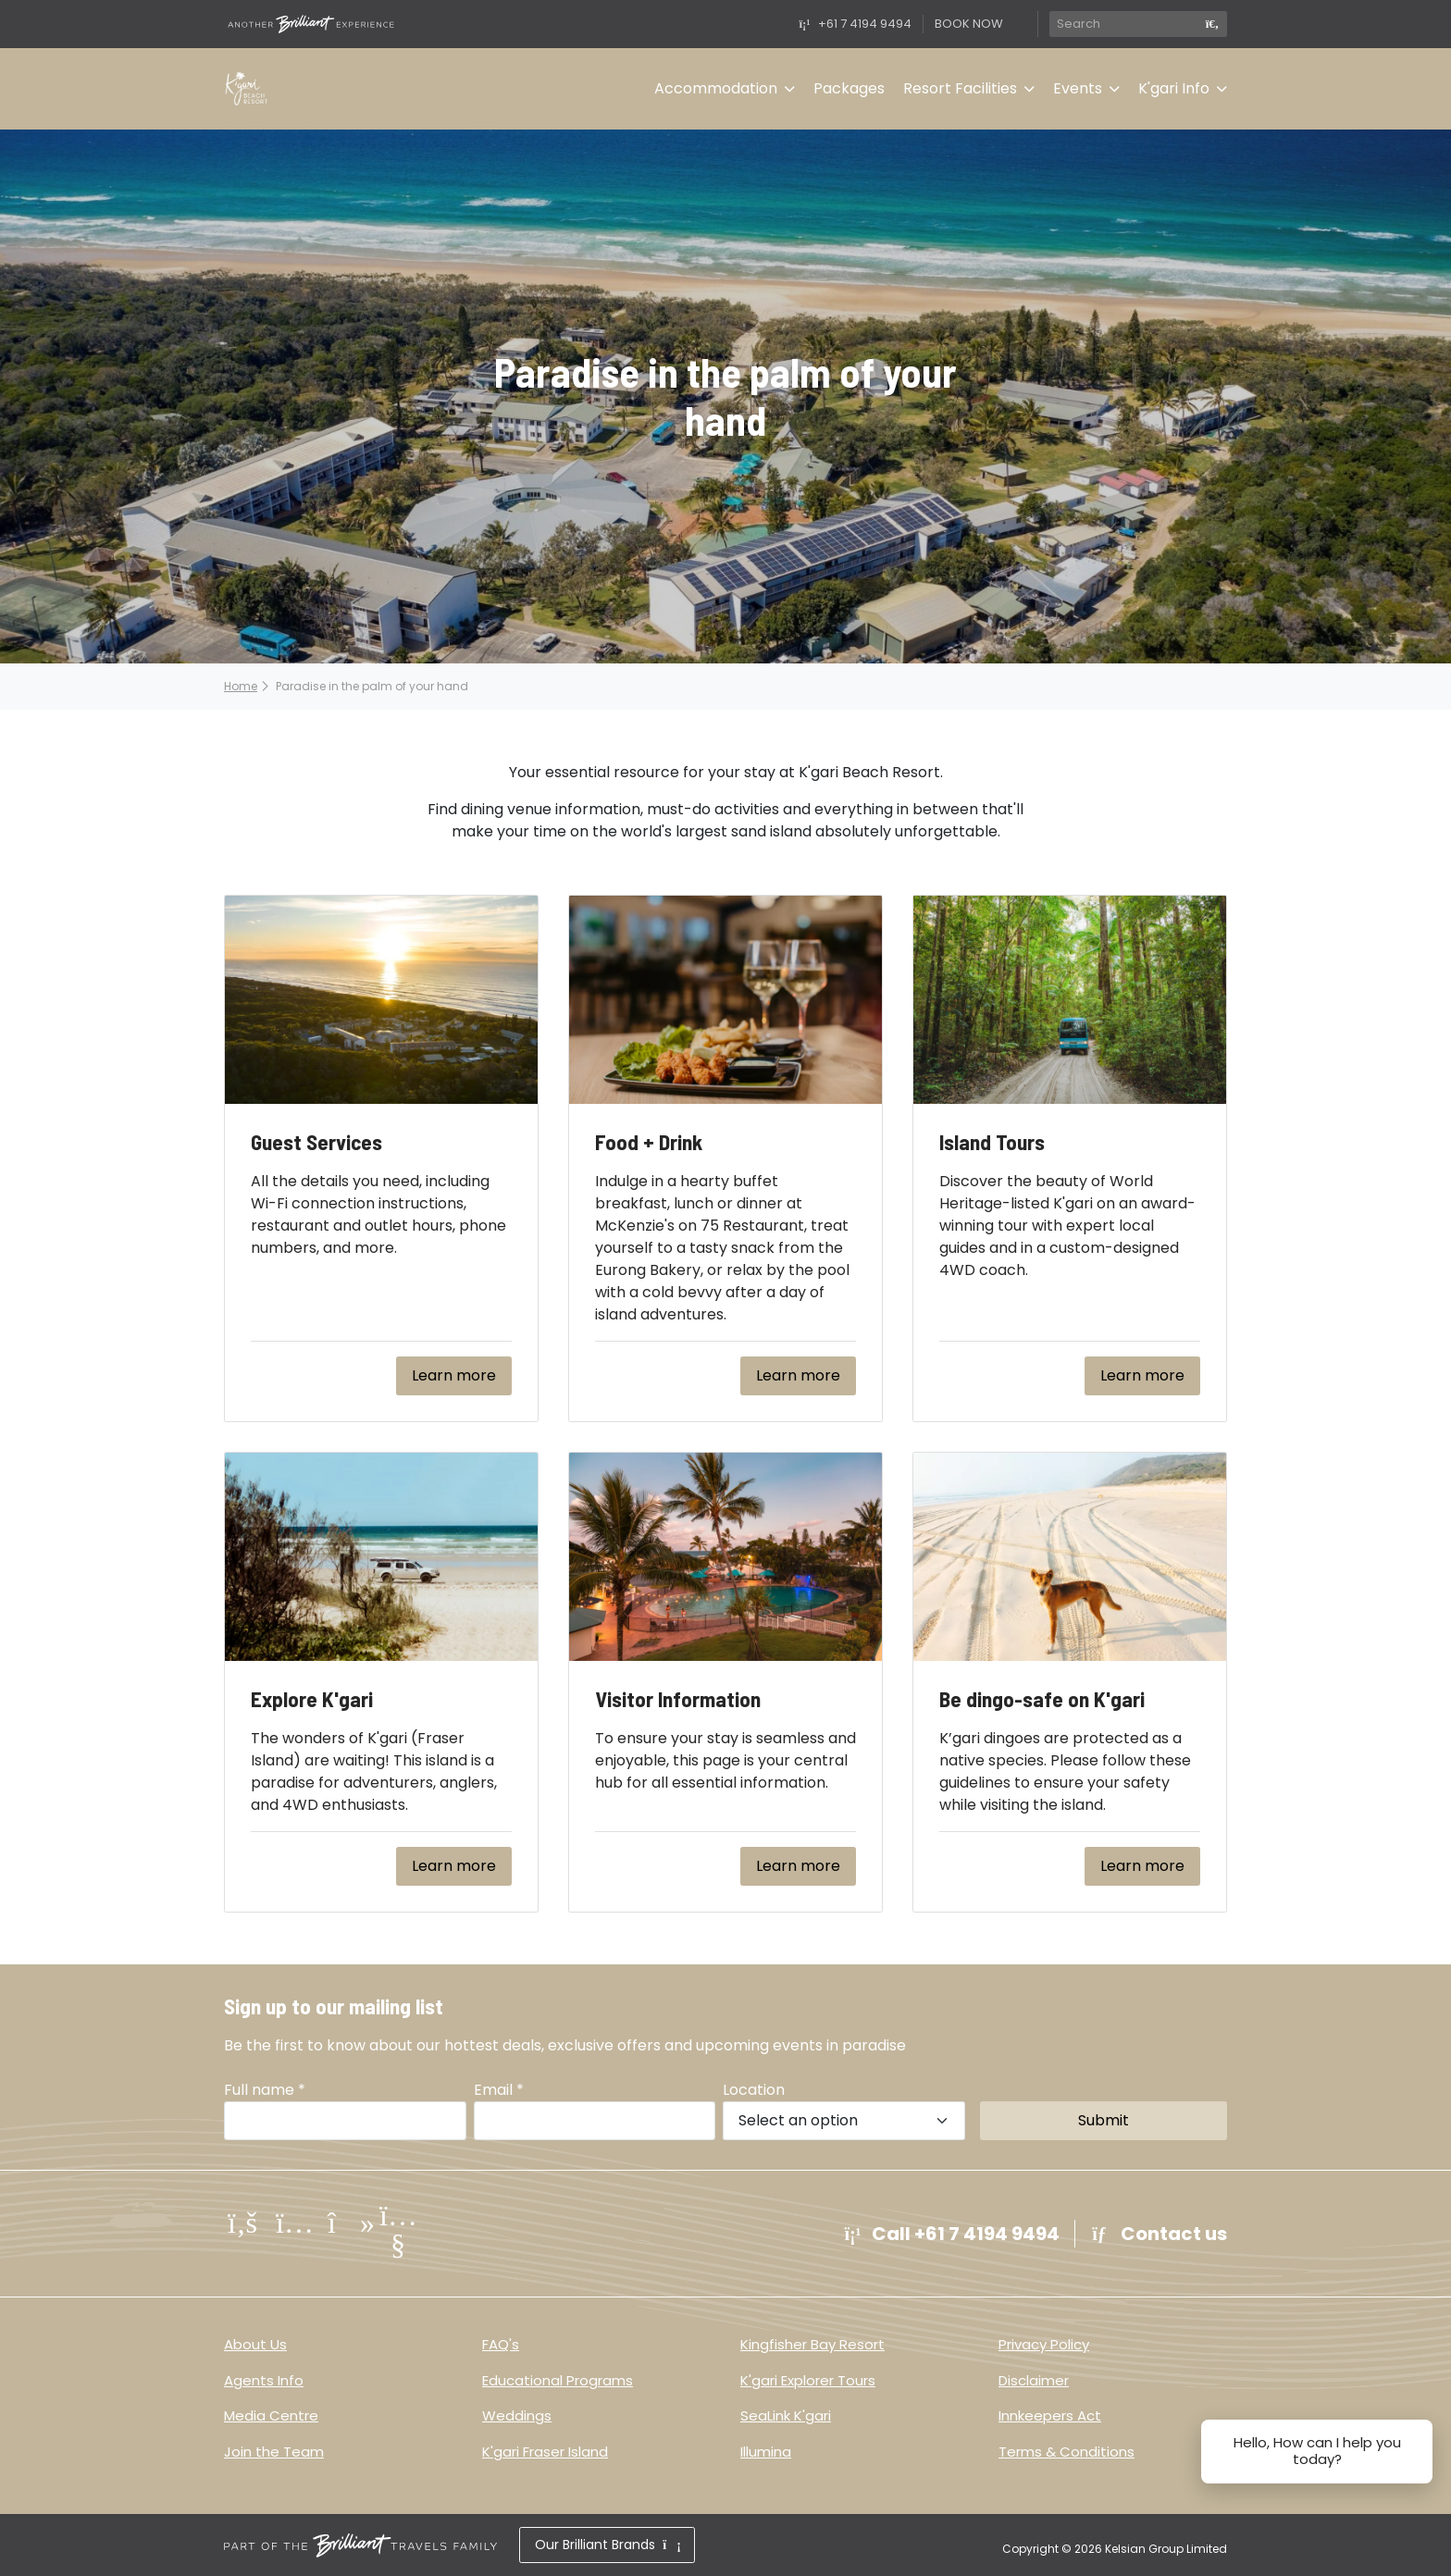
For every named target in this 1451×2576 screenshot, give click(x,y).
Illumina (765, 2451)
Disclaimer (1033, 2380)
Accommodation (715, 88)
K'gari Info (1173, 88)
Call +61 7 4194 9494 (950, 2234)
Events (1077, 88)
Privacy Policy (1043, 2344)
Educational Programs (557, 2380)
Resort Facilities (960, 88)
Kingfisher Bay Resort (812, 2344)
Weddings (517, 2415)
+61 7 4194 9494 (854, 23)
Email (499, 2089)
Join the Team (274, 2451)
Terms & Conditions (1066, 2451)
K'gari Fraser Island (545, 2451)
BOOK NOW (969, 23)
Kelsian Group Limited (1166, 2549)
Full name (264, 2089)
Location (754, 2089)
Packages (849, 88)
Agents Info (264, 2380)
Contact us (1158, 2234)
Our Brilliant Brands (607, 2544)
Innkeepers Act (1049, 2415)
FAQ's (500, 2344)
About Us (255, 2344)
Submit (1103, 2120)
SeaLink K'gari (785, 2415)
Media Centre (271, 2415)
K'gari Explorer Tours (807, 2380)
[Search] (1123, 24)
